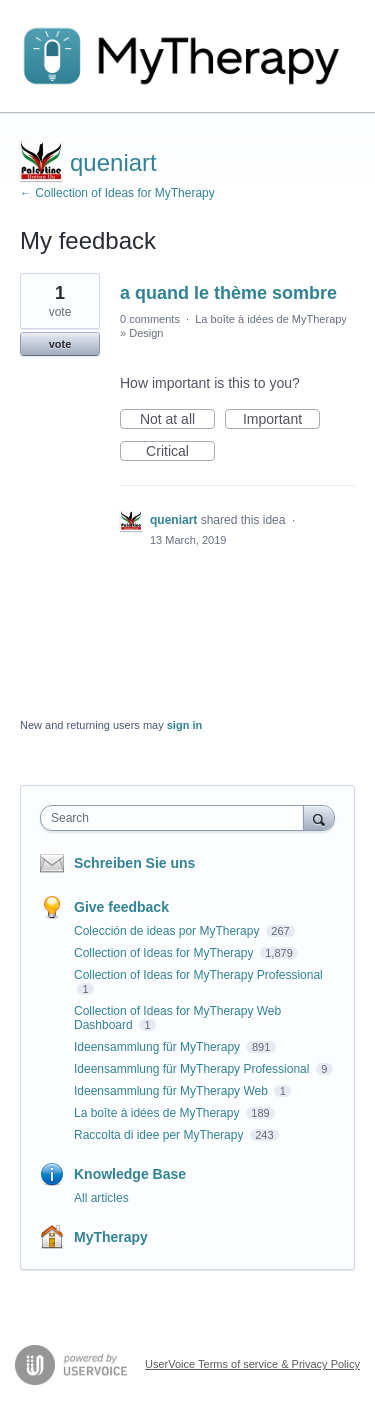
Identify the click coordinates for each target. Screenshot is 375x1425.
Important (281, 420)
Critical (180, 452)
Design (146, 333)
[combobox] (176, 818)
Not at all (177, 420)
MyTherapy (111, 1237)
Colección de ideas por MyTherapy (168, 931)
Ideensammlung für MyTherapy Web (172, 1091)
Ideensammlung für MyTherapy (158, 1047)
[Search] (319, 817)
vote (60, 344)
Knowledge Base (130, 1174)
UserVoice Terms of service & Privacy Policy (252, 1364)
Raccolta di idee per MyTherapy (160, 1135)
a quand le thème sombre (228, 293)
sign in (184, 725)
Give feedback (121, 907)
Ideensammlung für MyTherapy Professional (193, 1069)
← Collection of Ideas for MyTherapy (117, 193)
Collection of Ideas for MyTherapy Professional (198, 975)
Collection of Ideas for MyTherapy (165, 953)
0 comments (150, 319)
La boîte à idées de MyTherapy (271, 319)
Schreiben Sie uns (134, 863)
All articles (101, 1198)
